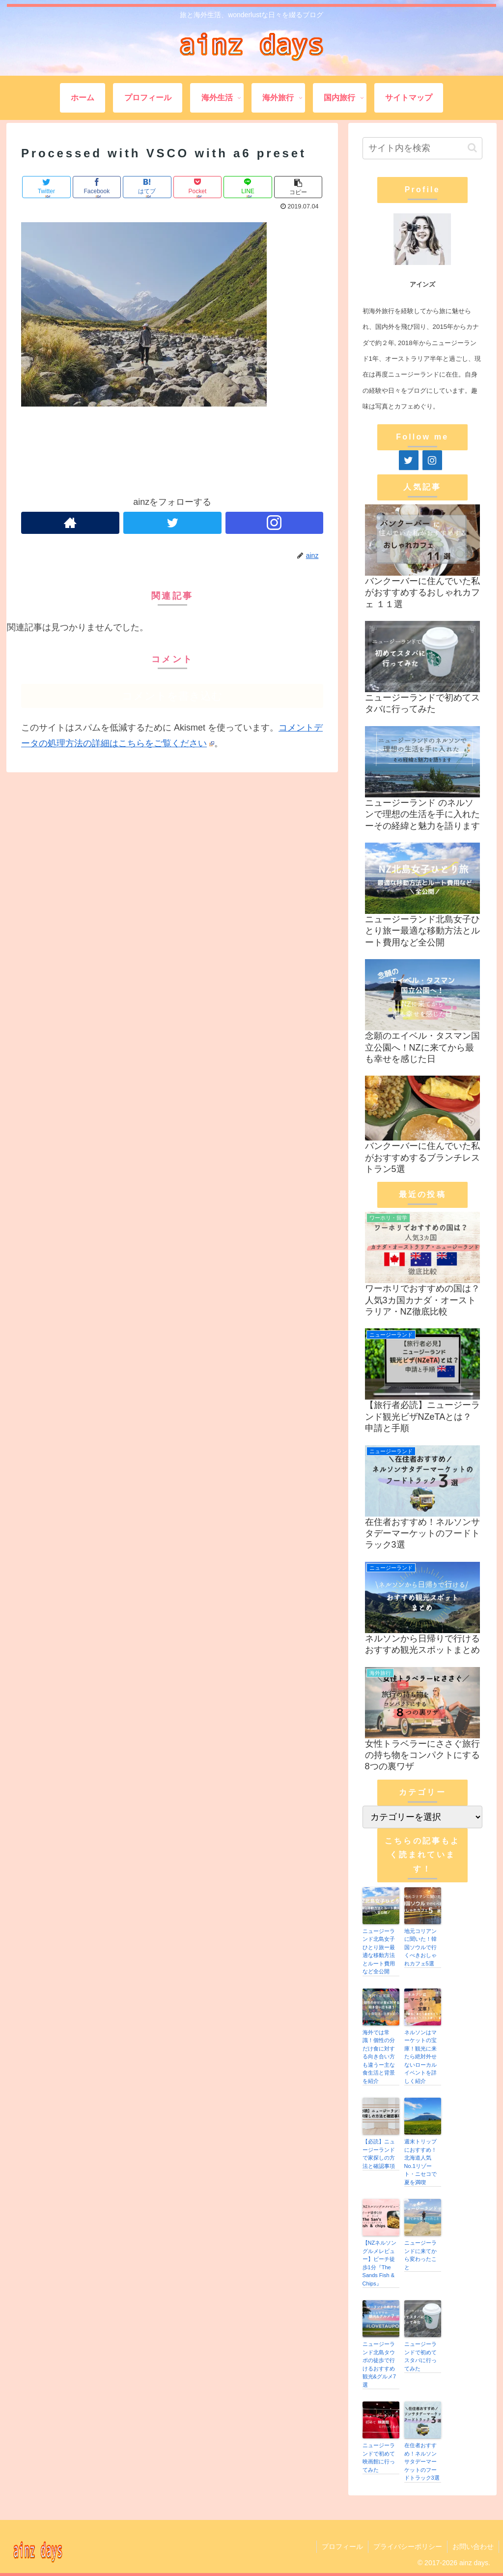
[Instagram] (432, 460)
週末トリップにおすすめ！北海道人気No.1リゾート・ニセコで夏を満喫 (420, 2161)
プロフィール (342, 2546)
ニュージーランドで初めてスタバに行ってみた (420, 2356)
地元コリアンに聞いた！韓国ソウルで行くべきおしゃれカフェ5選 (420, 1947)
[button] (472, 147)
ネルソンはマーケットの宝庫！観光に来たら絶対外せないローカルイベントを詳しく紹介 (420, 2056)
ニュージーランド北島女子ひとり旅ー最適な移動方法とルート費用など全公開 (379, 1951)
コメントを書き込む (172, 696)
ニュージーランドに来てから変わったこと (420, 2255)
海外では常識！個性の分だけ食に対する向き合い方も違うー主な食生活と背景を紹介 (379, 2056)
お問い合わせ (473, 2546)
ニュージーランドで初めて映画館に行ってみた (379, 2457)
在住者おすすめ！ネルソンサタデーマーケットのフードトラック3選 (422, 2461)
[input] (422, 148)
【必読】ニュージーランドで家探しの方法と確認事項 (379, 2153)
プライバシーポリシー (407, 2546)
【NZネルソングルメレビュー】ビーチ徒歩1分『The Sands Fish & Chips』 (380, 2263)
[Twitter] (409, 460)
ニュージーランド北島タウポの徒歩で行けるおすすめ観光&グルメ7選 (379, 2364)
